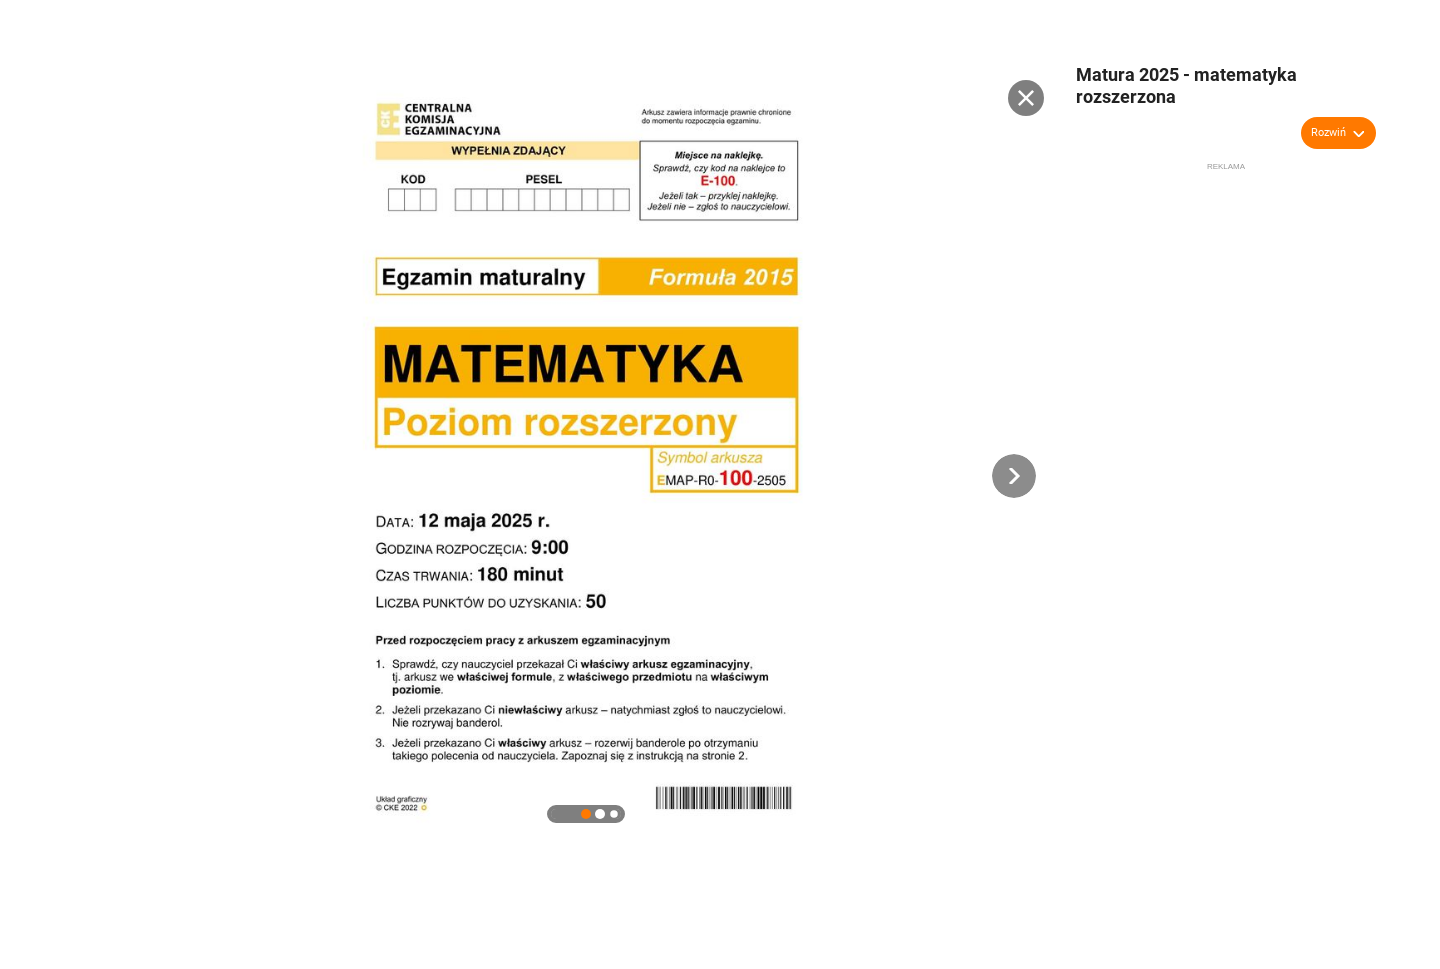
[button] (1014, 476)
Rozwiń (1328, 132)
